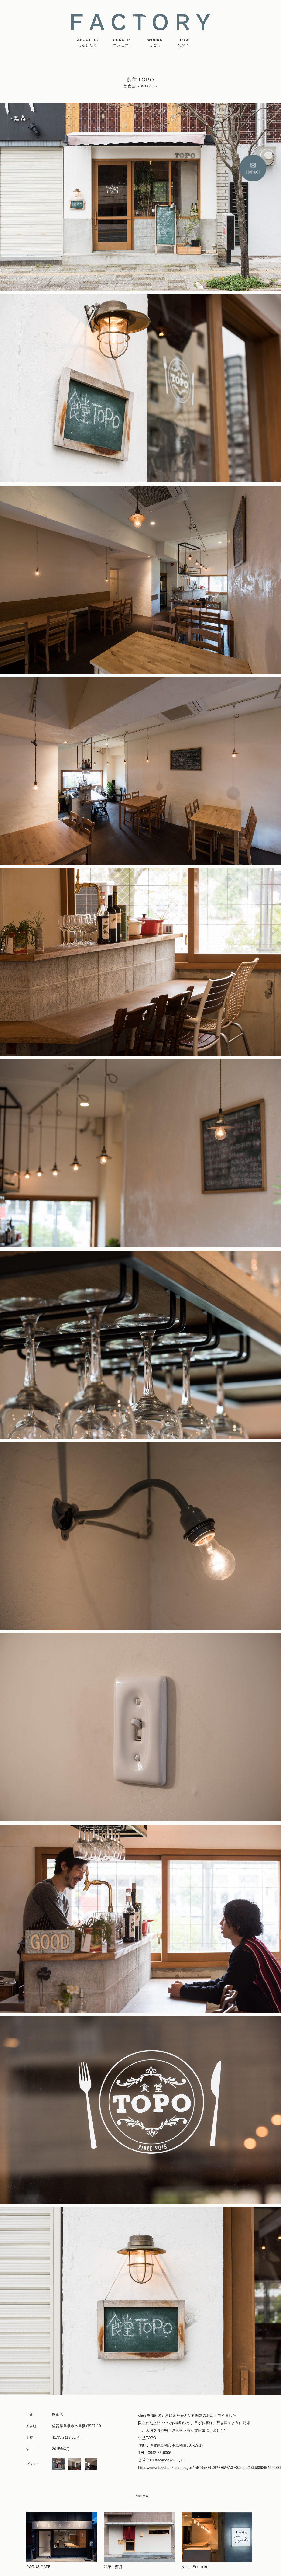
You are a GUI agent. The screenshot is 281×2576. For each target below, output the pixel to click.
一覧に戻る (140, 2496)
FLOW (183, 43)
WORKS (155, 43)
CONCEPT (123, 43)
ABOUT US (87, 43)
